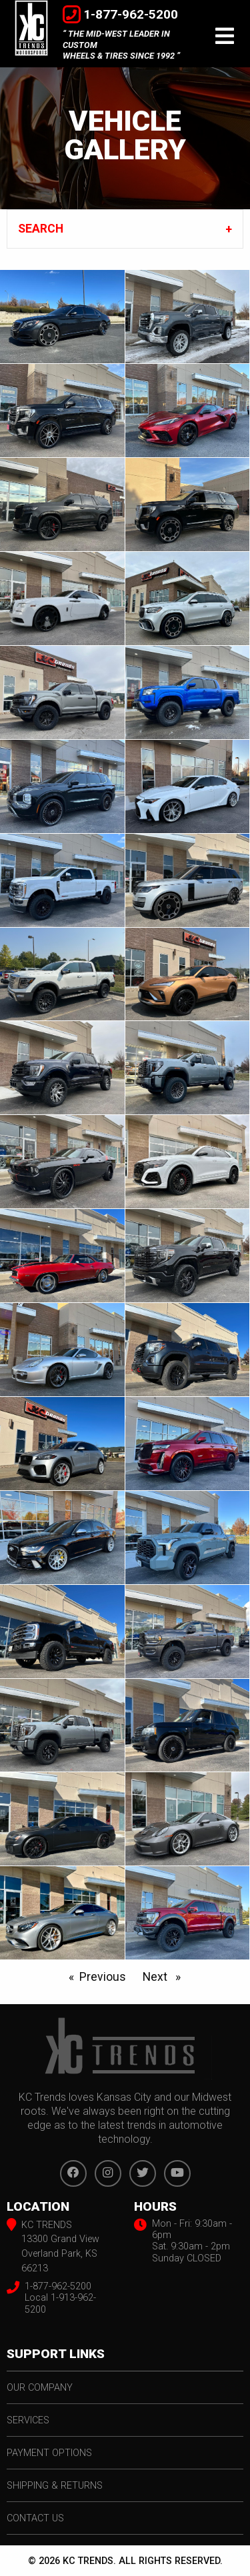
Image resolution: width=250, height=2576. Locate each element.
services (28, 2420)
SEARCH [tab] (40, 228)
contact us (35, 2518)
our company (40, 2387)
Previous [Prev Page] (106, 1975)
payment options (49, 2453)
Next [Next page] (165, 1975)
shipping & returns (55, 2485)
